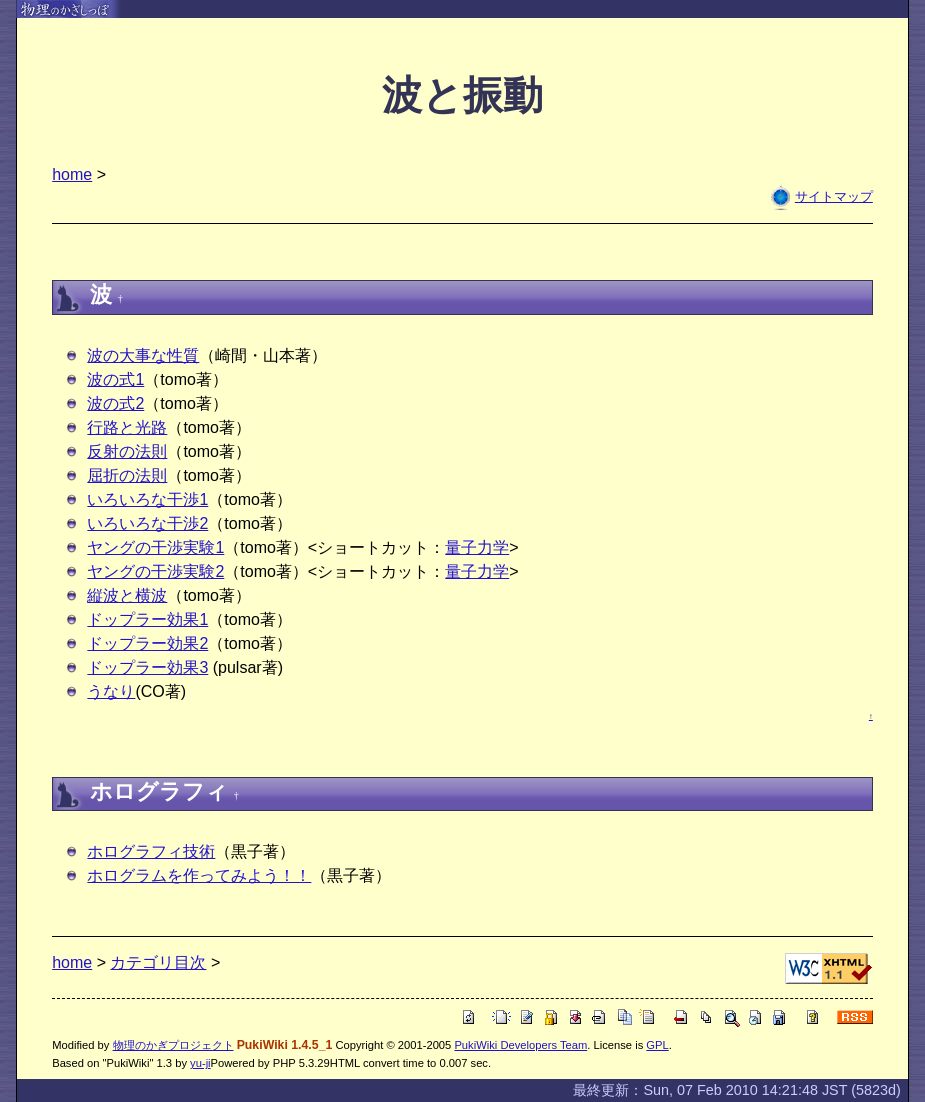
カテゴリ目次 (158, 962)
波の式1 (115, 379)
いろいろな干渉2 (147, 523)
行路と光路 (127, 427)
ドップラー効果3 (147, 667)
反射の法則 (127, 451)
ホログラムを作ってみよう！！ (199, 875)
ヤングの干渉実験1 (155, 547)
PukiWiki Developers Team (520, 1045)
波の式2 (115, 403)
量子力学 (477, 547)
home (72, 174)
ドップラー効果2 (147, 643)
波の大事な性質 (143, 355)
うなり (111, 691)
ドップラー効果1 (147, 619)
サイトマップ (834, 196)
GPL (657, 1045)
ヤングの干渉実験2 (155, 571)
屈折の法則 (127, 475)
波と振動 (462, 95)
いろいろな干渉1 (147, 499)
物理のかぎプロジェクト (173, 1045)
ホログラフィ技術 (151, 851)
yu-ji (200, 1063)
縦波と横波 (127, 595)
